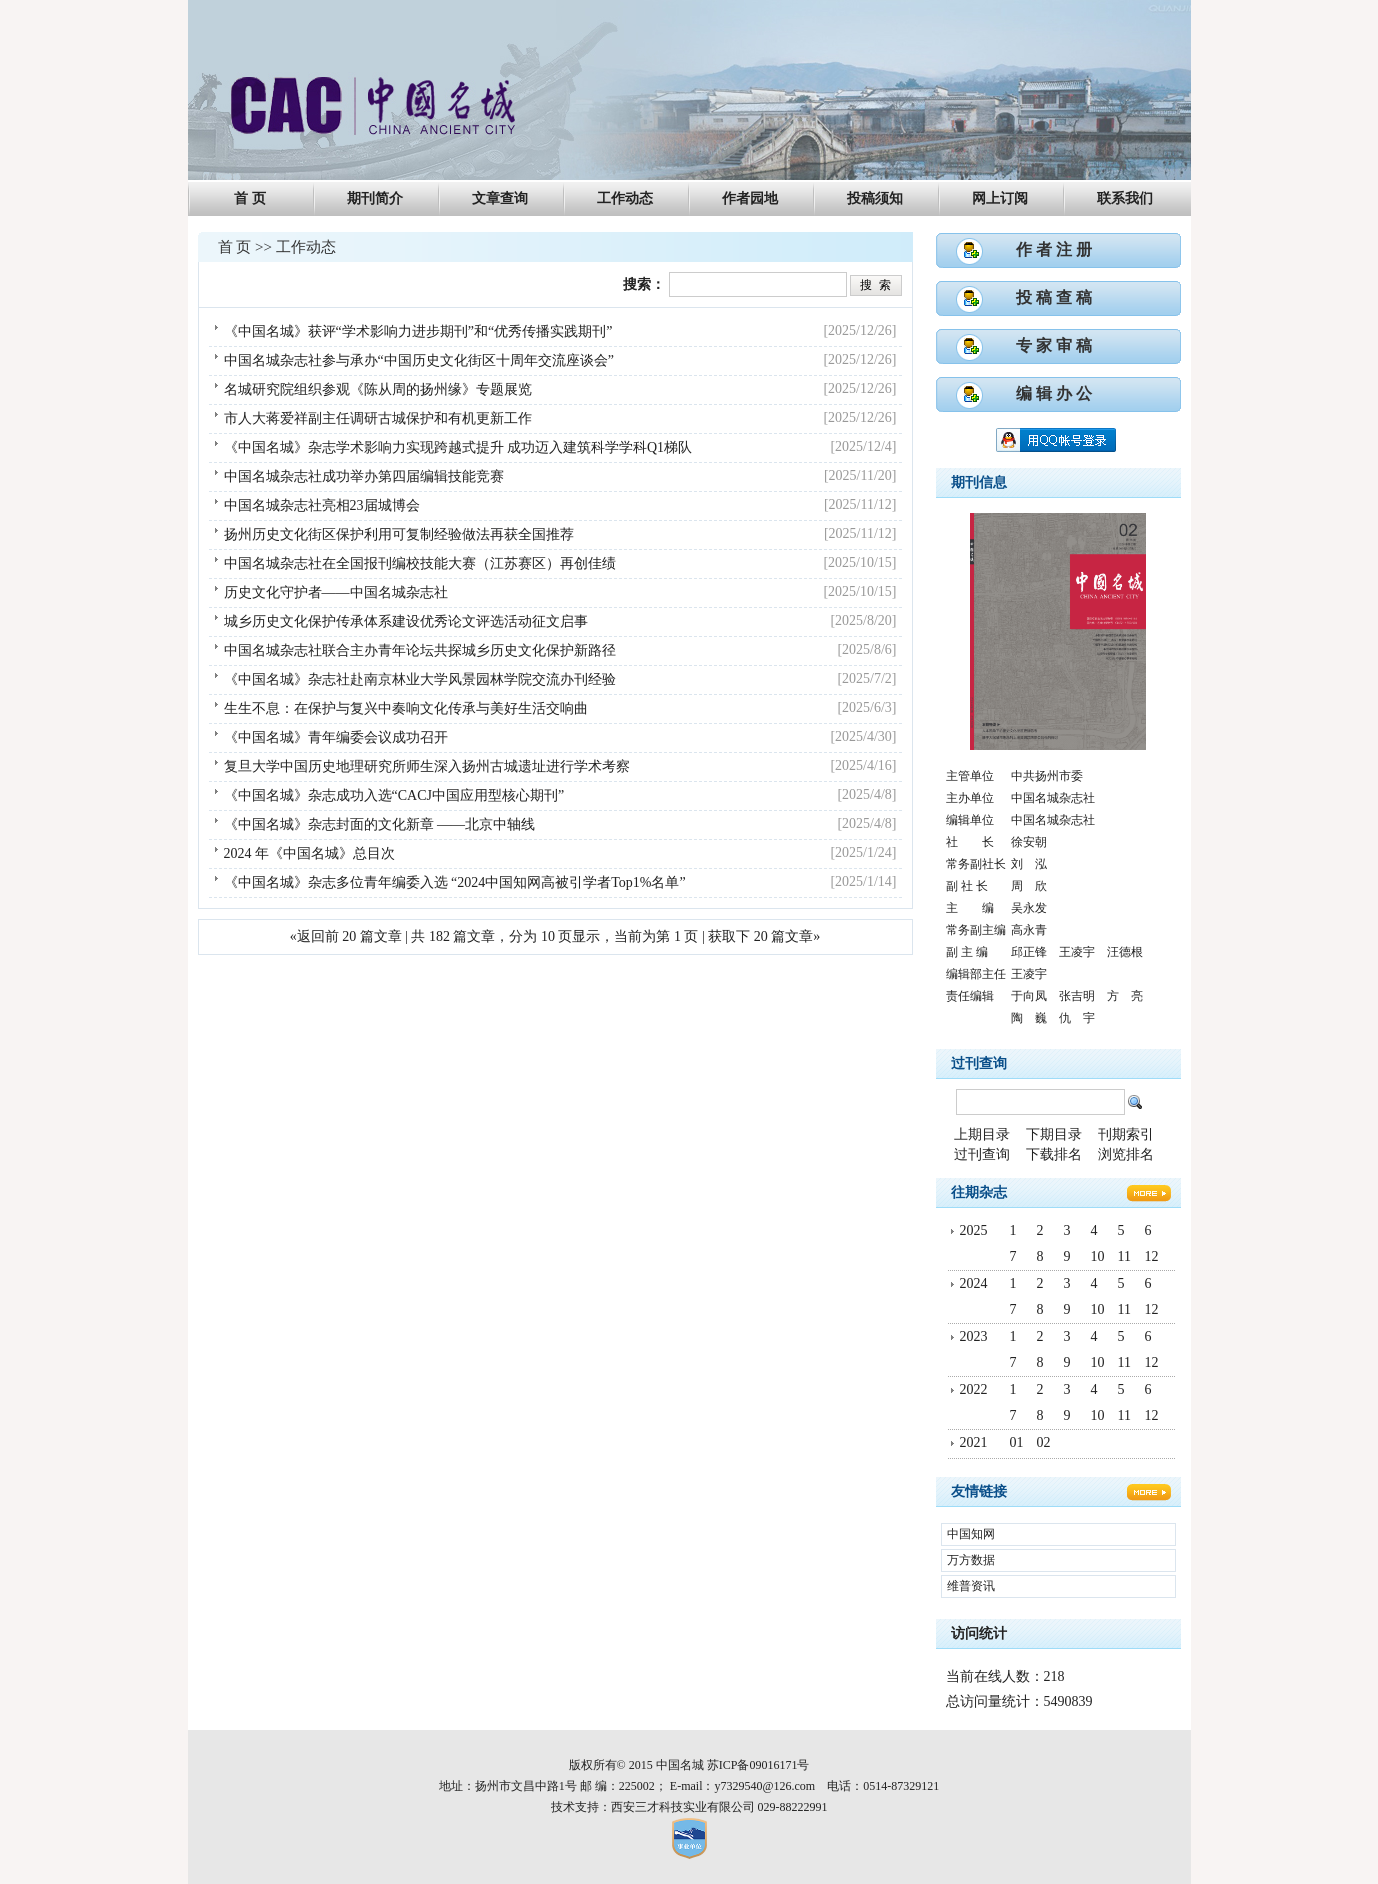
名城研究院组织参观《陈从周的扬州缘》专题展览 (378, 389)
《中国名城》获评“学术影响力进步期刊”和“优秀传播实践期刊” (418, 331)
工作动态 (625, 198)
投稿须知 (875, 198)
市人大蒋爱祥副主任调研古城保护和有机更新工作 (378, 418)
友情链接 (979, 1491)
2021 (974, 1442)
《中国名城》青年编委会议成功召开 (336, 737)
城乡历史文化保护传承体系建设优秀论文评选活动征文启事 (406, 621)
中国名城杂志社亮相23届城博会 (322, 505)
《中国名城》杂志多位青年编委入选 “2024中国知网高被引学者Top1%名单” (455, 882)
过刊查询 (979, 1063)
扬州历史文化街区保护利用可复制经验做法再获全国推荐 (399, 534)
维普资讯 (971, 1586)
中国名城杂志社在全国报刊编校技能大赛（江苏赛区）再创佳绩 (420, 563)
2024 (974, 1283)
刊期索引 (1126, 1134)
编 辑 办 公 (1054, 393)
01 (1017, 1442)
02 (1044, 1442)
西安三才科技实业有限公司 (683, 1807)
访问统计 (979, 1633)
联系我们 (1125, 198)
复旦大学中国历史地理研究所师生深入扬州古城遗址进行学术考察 (427, 766)
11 (1124, 1256)
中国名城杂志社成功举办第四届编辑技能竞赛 (364, 476)
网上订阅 (1000, 198)
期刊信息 (979, 482)
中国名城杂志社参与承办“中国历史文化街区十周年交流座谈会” (419, 360)
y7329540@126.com (764, 1786)
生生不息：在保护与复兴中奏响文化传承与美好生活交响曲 (406, 708)
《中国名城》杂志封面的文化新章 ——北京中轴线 (380, 824)
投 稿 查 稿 (1054, 297)
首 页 (250, 198)
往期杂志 (979, 1192)
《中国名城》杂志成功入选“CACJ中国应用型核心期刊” (394, 795)
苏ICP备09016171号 (758, 1765)
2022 (974, 1389)
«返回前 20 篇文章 (346, 936)
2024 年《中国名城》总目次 (310, 853)
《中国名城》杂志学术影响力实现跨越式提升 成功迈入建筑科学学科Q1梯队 (458, 447)
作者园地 (750, 198)
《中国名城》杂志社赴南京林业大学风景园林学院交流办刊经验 (420, 679)
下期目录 (1054, 1134)
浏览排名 (1126, 1154)
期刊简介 (375, 198)
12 (1152, 1256)
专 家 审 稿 (1054, 345)
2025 (974, 1230)
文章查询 (500, 198)
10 (1098, 1256)
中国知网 (971, 1534)
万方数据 (971, 1560)
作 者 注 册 (1054, 249)
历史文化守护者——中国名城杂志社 (336, 592)
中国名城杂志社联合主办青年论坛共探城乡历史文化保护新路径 (420, 650)
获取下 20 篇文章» (764, 936)
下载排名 (1054, 1154)
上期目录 (982, 1134)
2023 (974, 1336)
